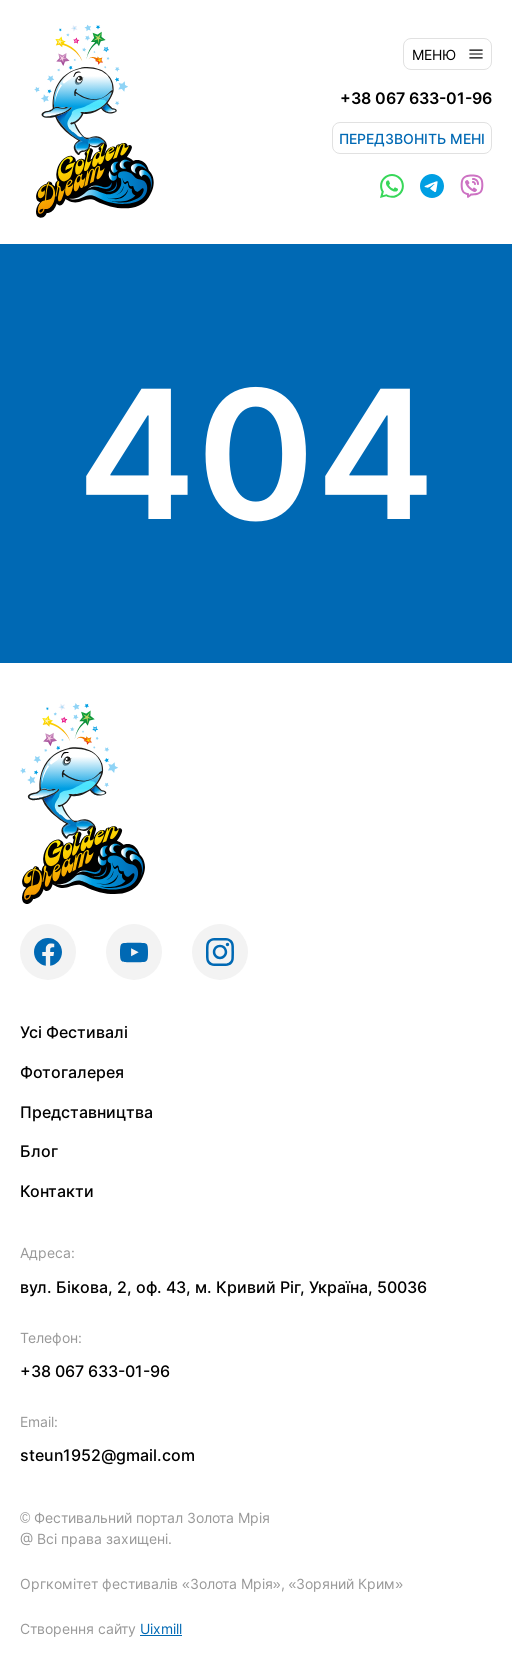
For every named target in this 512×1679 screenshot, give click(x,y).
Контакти (57, 1191)
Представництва (86, 1112)
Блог (39, 1151)
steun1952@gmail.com (107, 1455)
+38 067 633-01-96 (416, 98)
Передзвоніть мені (412, 138)
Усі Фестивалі (74, 1032)
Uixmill (161, 1628)
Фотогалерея (72, 1072)
